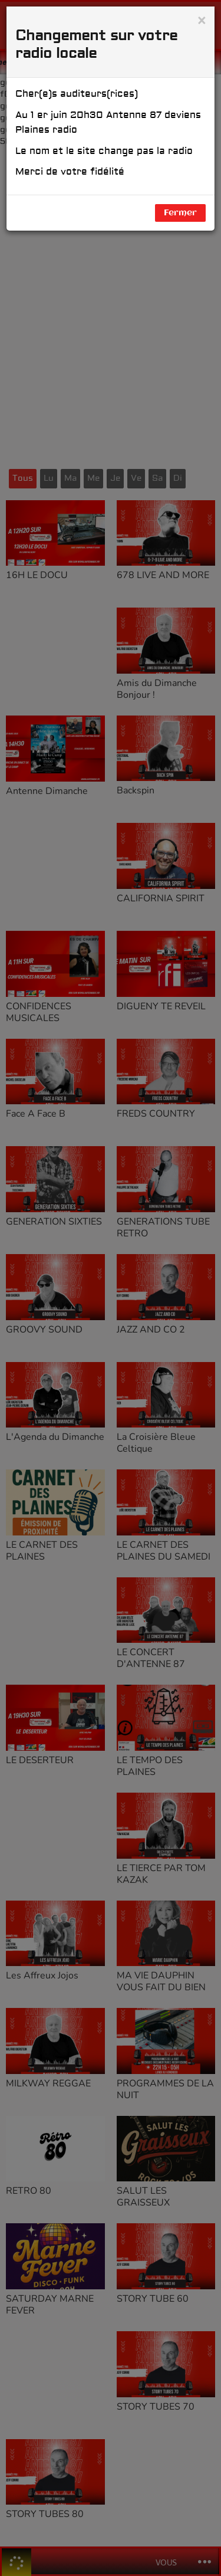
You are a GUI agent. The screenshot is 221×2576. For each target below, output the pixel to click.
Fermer (180, 213)
